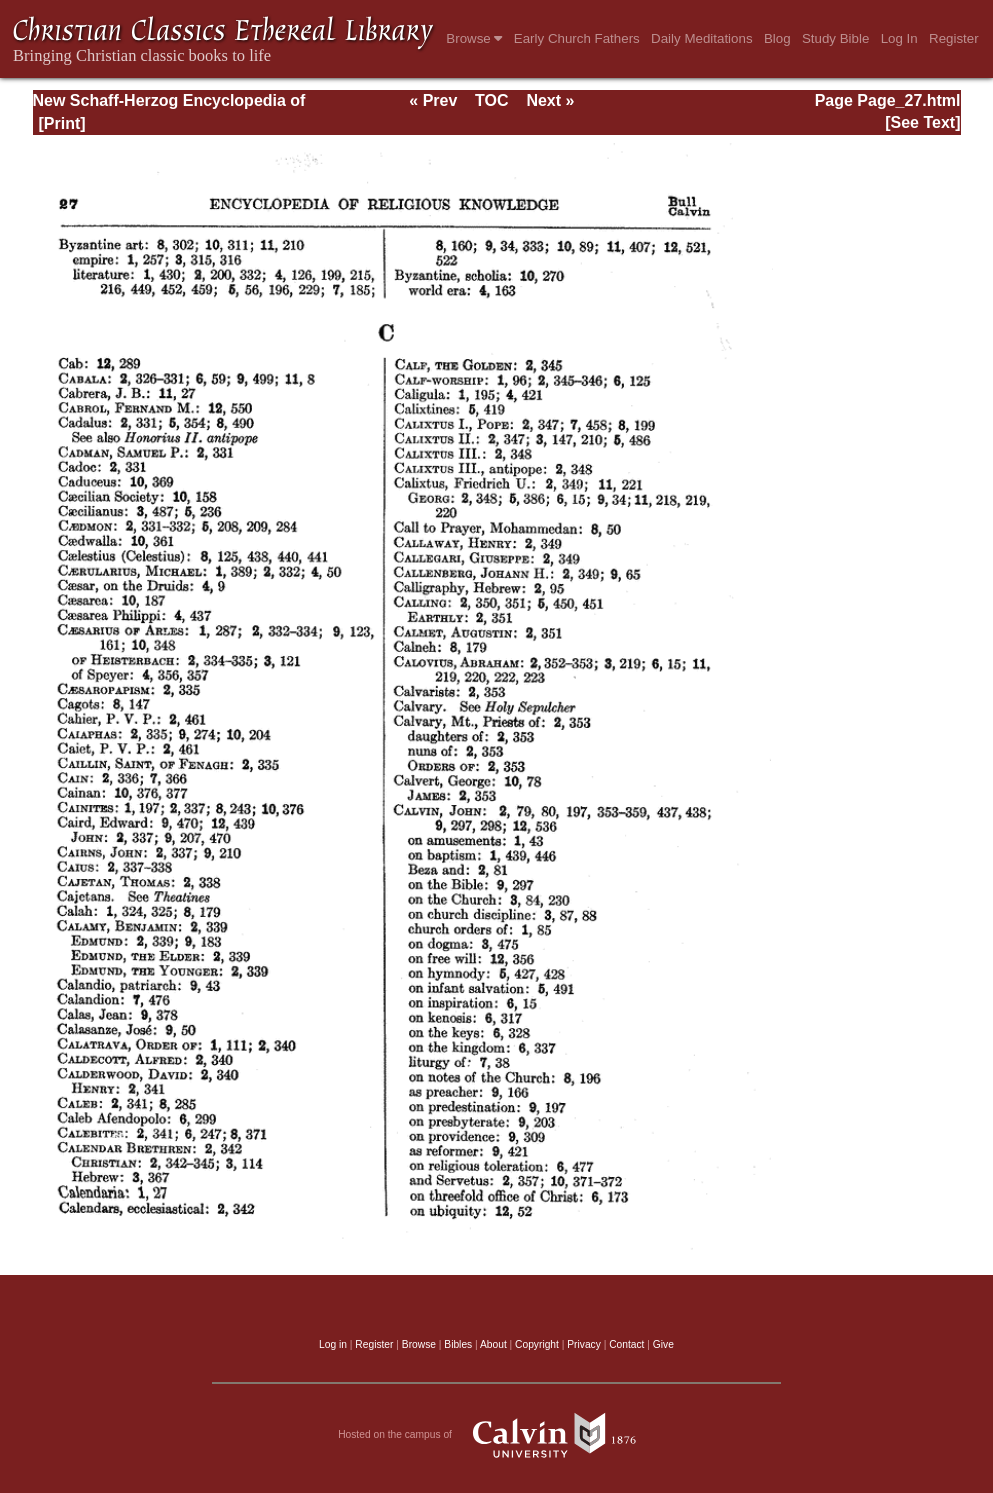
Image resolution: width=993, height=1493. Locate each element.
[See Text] (922, 122)
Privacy (584, 1344)
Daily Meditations (701, 38)
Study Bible (835, 38)
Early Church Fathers (577, 38)
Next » (550, 100)
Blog (777, 38)
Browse (474, 38)
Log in (333, 1344)
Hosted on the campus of (496, 1435)
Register (954, 38)
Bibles (458, 1344)
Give (663, 1344)
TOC (491, 100)
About (493, 1344)
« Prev (433, 100)
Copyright (537, 1344)
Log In (899, 38)
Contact (626, 1344)
